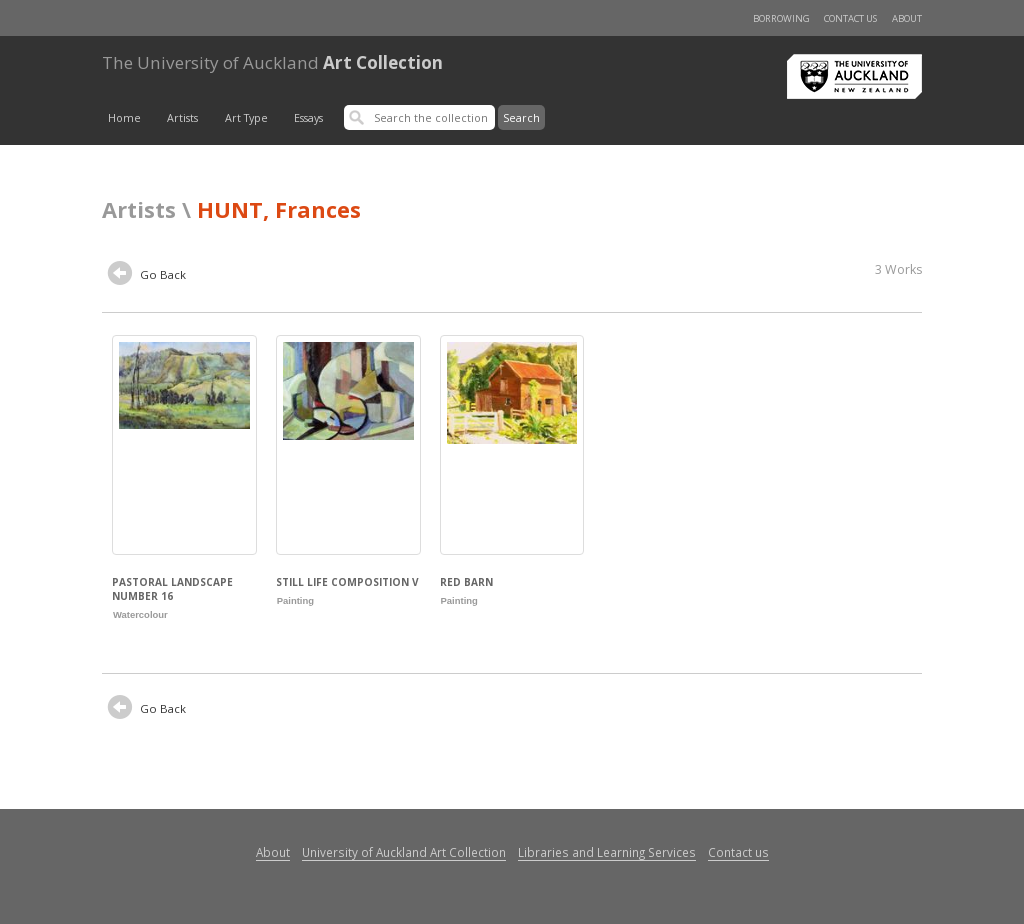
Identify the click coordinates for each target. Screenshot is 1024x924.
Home (124, 118)
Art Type (246, 118)
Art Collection (272, 62)
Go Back (147, 276)
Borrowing (781, 18)
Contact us (850, 18)
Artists (182, 118)
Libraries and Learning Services (607, 852)
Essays (308, 118)
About (907, 18)
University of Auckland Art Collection (404, 852)
